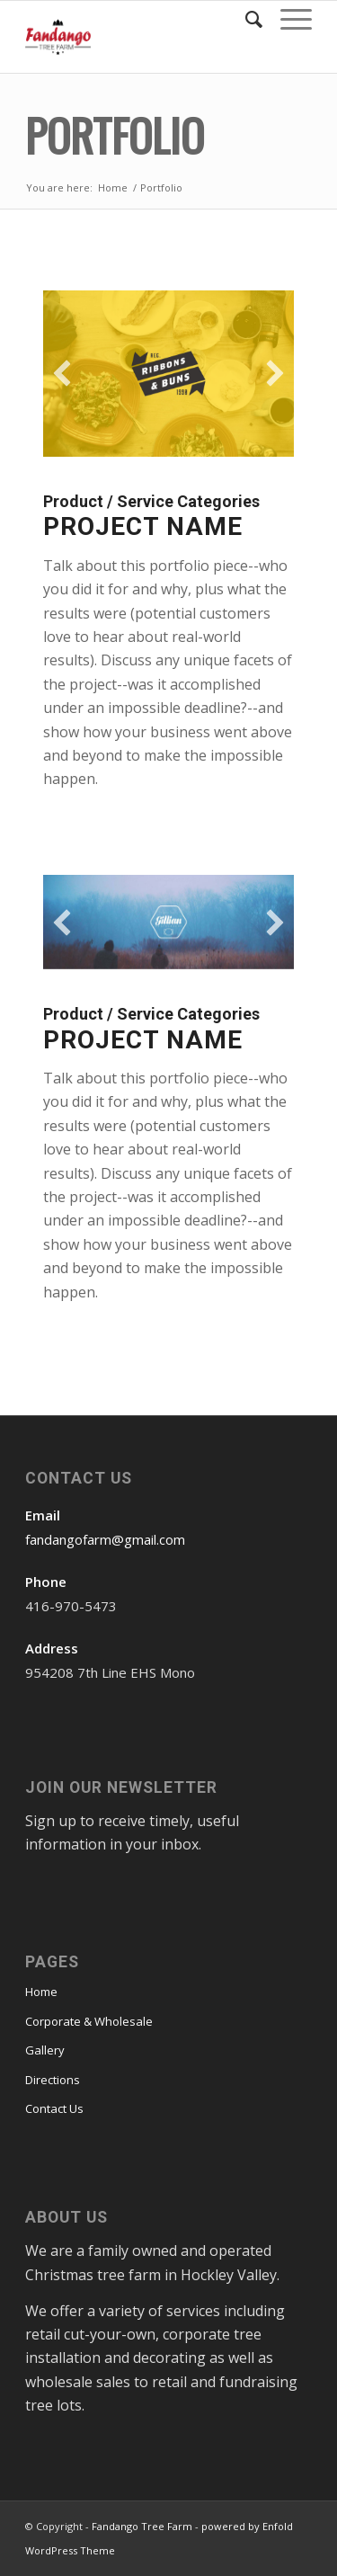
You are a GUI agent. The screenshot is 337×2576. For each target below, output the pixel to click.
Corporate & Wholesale (89, 2021)
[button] (62, 373)
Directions (52, 2080)
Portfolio (114, 134)
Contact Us (54, 2108)
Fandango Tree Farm (142, 2526)
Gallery (45, 2050)
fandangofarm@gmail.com (105, 1539)
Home (113, 187)
